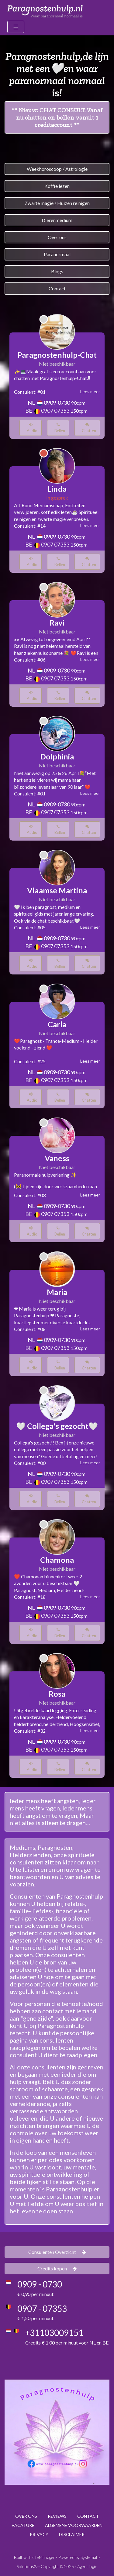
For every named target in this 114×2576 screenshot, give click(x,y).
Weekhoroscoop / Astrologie (57, 169)
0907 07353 (55, 410)
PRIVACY (39, 2534)
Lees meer (90, 391)
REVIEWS (57, 2516)
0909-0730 (57, 402)
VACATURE (23, 2525)
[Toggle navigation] (15, 27)
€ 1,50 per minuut (35, 2318)
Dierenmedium (57, 220)
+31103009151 (54, 2332)
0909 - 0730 (39, 2284)
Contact (57, 288)
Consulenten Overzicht (57, 2252)
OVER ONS (26, 2516)
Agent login (87, 2566)
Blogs (57, 271)
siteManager (43, 2557)
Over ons (57, 237)
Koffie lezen (57, 186)
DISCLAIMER (72, 2534)
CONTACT (88, 2516)
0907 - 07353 (42, 2308)
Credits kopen (57, 2268)
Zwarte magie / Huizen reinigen (57, 203)
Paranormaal (57, 254)
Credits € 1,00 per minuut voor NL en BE (67, 2342)
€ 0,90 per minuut (35, 2294)
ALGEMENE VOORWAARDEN (73, 2525)
